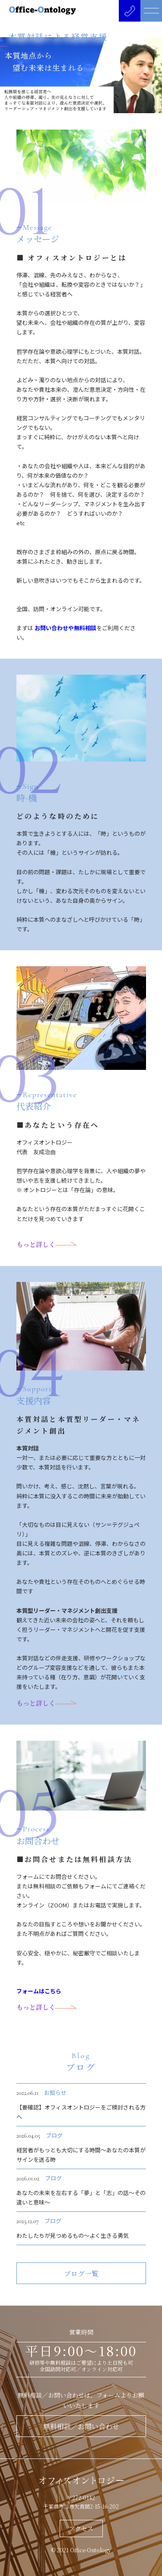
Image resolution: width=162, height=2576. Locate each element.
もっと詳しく (46, 1244)
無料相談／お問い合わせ (81, 2426)
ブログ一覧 (81, 2273)
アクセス (81, 2528)
